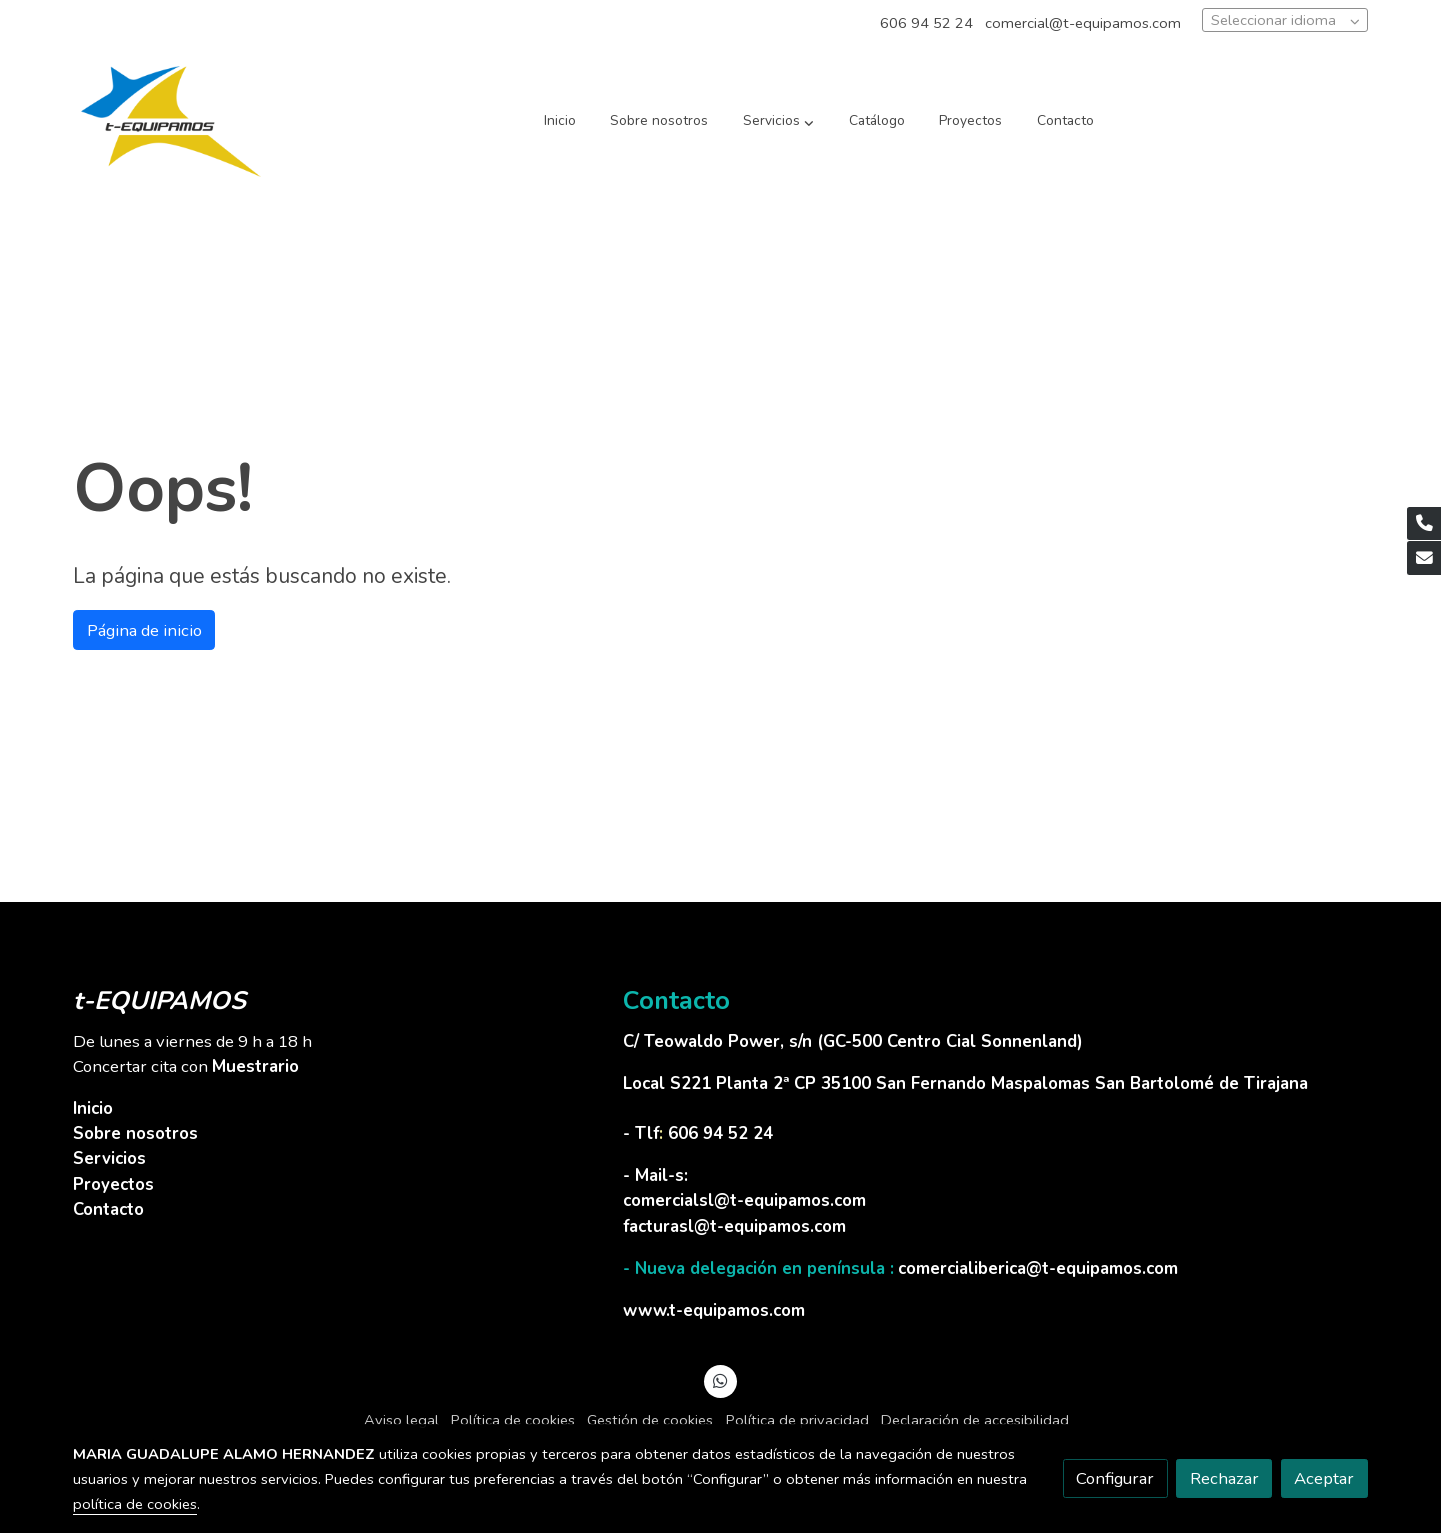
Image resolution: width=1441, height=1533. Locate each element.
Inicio (93, 1108)
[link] (171, 121)
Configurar (1115, 1478)
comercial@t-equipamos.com (1083, 23)
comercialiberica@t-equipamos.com (1038, 1268)
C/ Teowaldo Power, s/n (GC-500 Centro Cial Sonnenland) (855, 1041)
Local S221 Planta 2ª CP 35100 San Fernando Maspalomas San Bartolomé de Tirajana (965, 1083)
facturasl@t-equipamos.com (734, 1226)
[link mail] (1424, 558)
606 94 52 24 (926, 23)
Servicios (109, 1158)
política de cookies (135, 1504)
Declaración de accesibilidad (975, 1420)
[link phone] (1424, 524)
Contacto (108, 1209)
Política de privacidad (797, 1420)
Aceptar (1324, 1478)
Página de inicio (144, 630)
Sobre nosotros (135, 1133)
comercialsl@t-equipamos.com (744, 1200)
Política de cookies (513, 1420)
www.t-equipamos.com (714, 1310)
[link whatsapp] (721, 1379)
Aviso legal (401, 1420)
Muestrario (255, 1066)
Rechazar (1224, 1478)
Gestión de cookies (650, 1420)
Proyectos (113, 1184)
